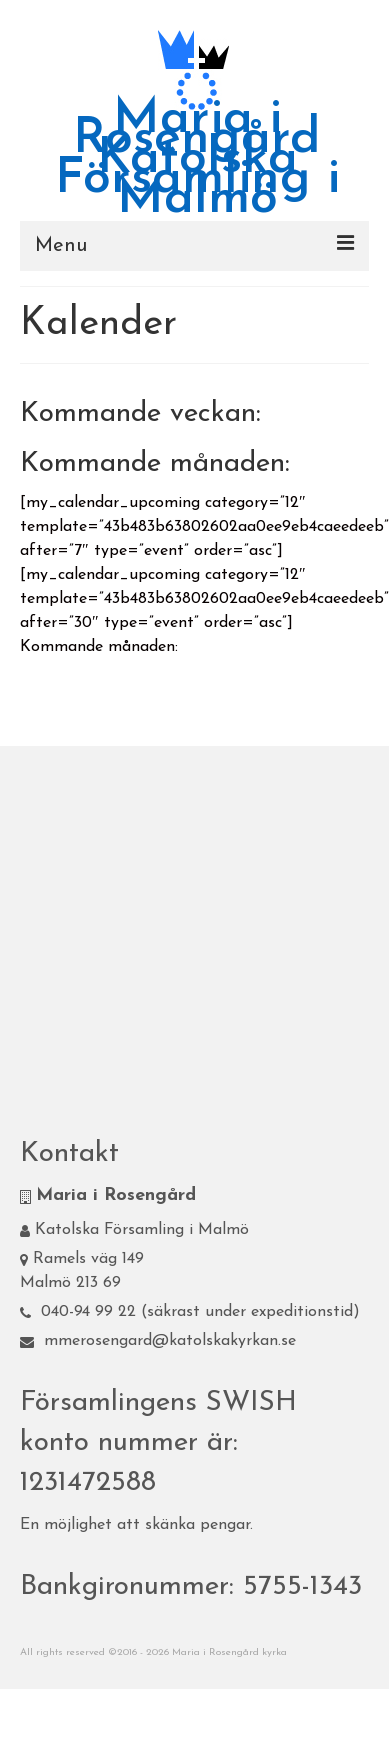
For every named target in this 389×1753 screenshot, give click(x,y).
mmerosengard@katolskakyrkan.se (158, 1341)
